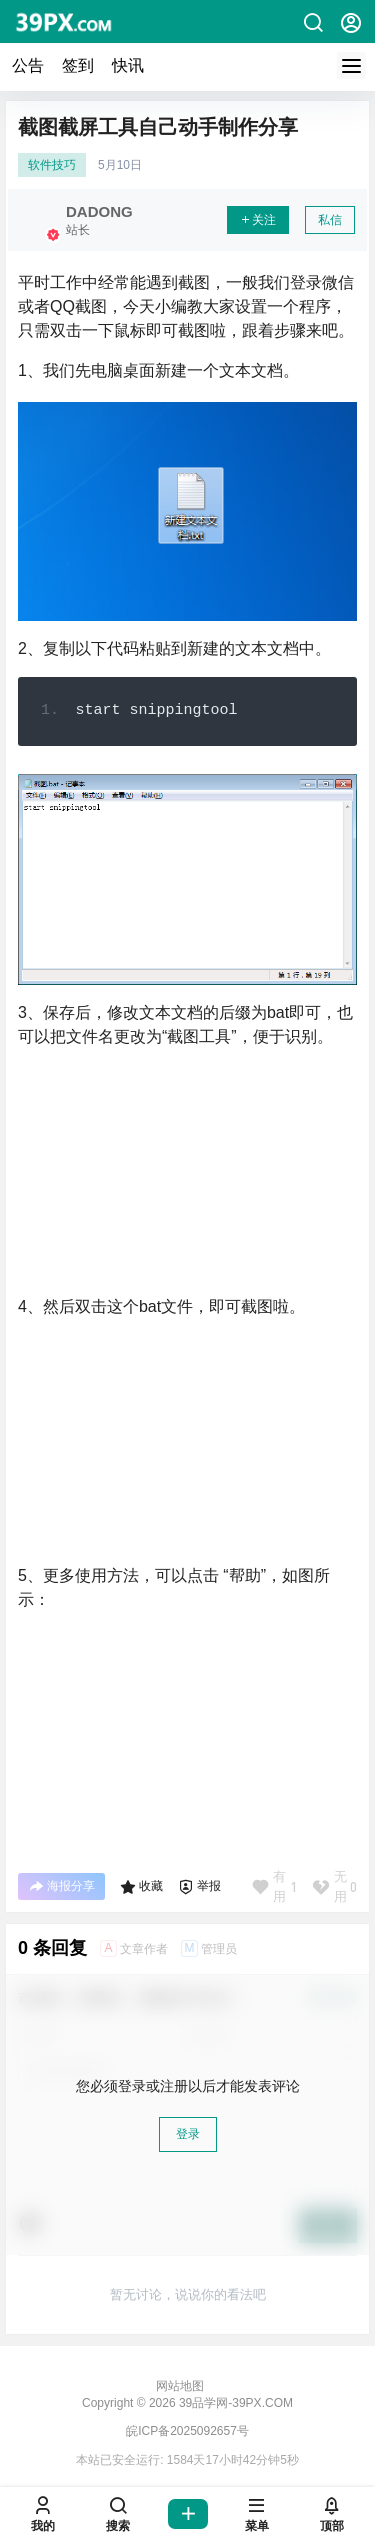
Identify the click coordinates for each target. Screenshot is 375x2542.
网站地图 (180, 2386)
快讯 (128, 65)
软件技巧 (52, 165)
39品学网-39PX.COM (234, 2403)
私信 (330, 220)
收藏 (141, 1887)
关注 (258, 220)
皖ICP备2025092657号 (187, 2431)
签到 (78, 65)
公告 (28, 65)
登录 (188, 2134)
